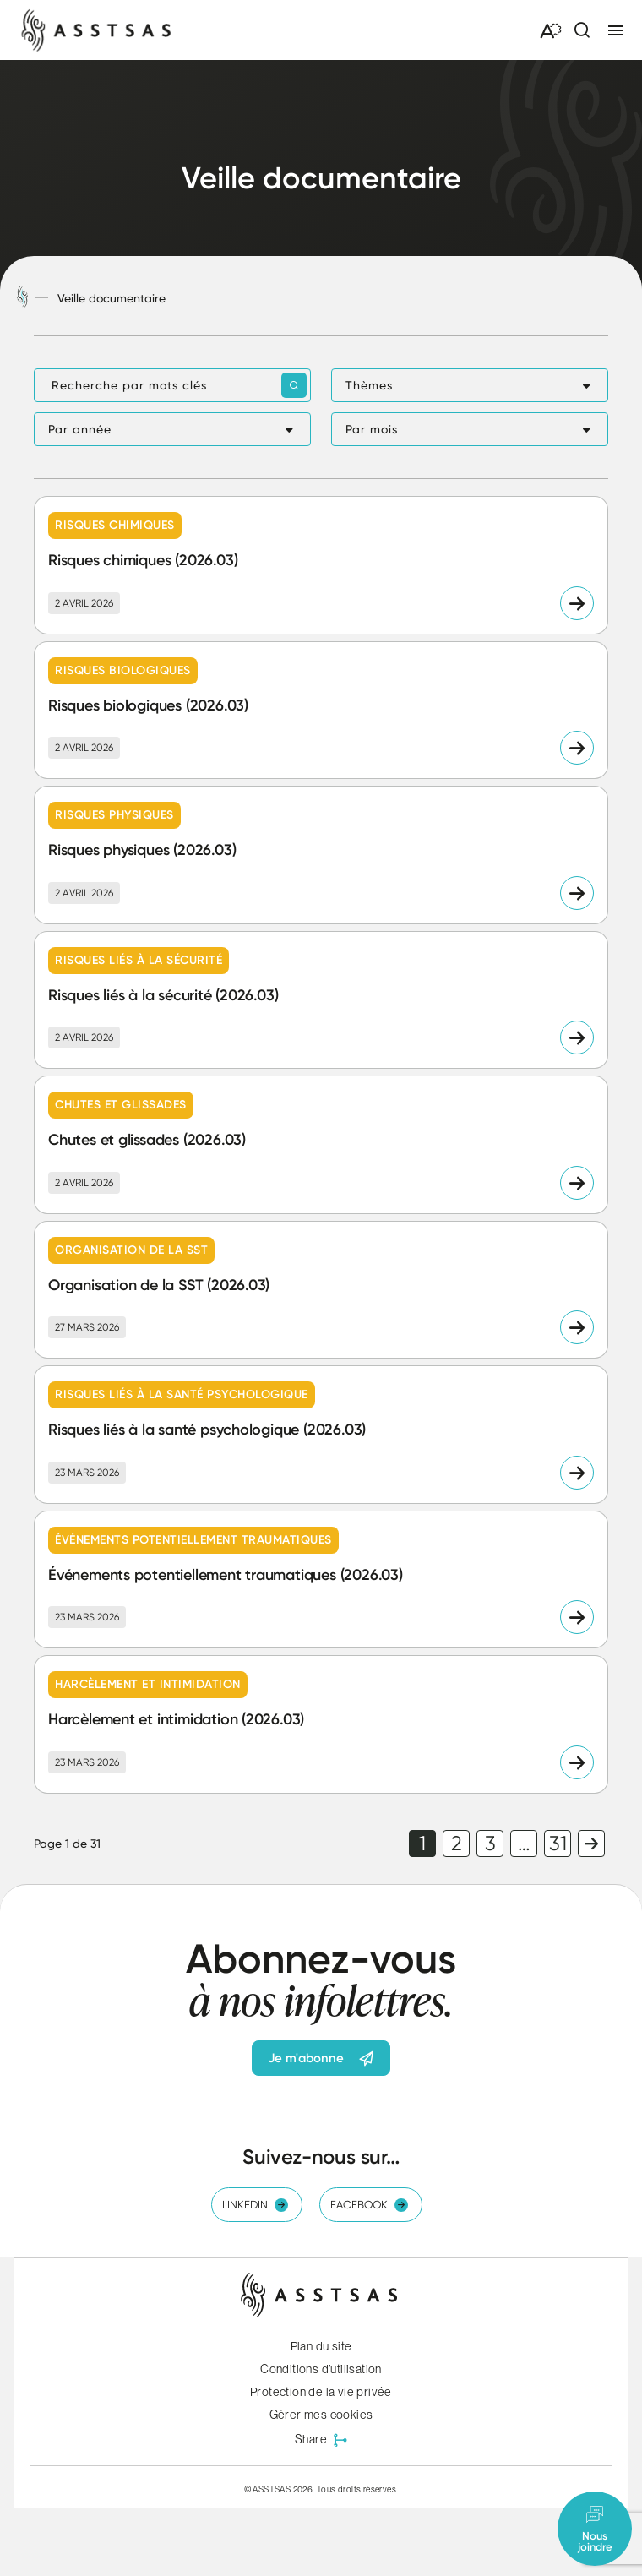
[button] (469, 385)
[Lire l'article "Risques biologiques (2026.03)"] (321, 710)
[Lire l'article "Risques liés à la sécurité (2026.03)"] (321, 1000)
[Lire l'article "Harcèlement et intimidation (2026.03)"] (321, 1724)
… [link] (524, 1843)
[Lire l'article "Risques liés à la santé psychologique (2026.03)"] (321, 1434)
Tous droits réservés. (357, 2489)
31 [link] (558, 1843)
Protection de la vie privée (321, 2392)
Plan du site (321, 2346)
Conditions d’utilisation (321, 2369)
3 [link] (490, 1843)
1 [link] (422, 1843)
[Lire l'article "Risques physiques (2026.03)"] (321, 855)
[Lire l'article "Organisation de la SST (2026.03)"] (321, 1290)
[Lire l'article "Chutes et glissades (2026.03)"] (321, 1145)
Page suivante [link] (591, 1843)
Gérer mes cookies (321, 2414)
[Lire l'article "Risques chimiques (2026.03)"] (321, 565)
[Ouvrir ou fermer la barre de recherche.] (581, 30)
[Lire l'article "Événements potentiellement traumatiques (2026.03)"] (321, 1580)
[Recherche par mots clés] (172, 385)
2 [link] (456, 1843)
